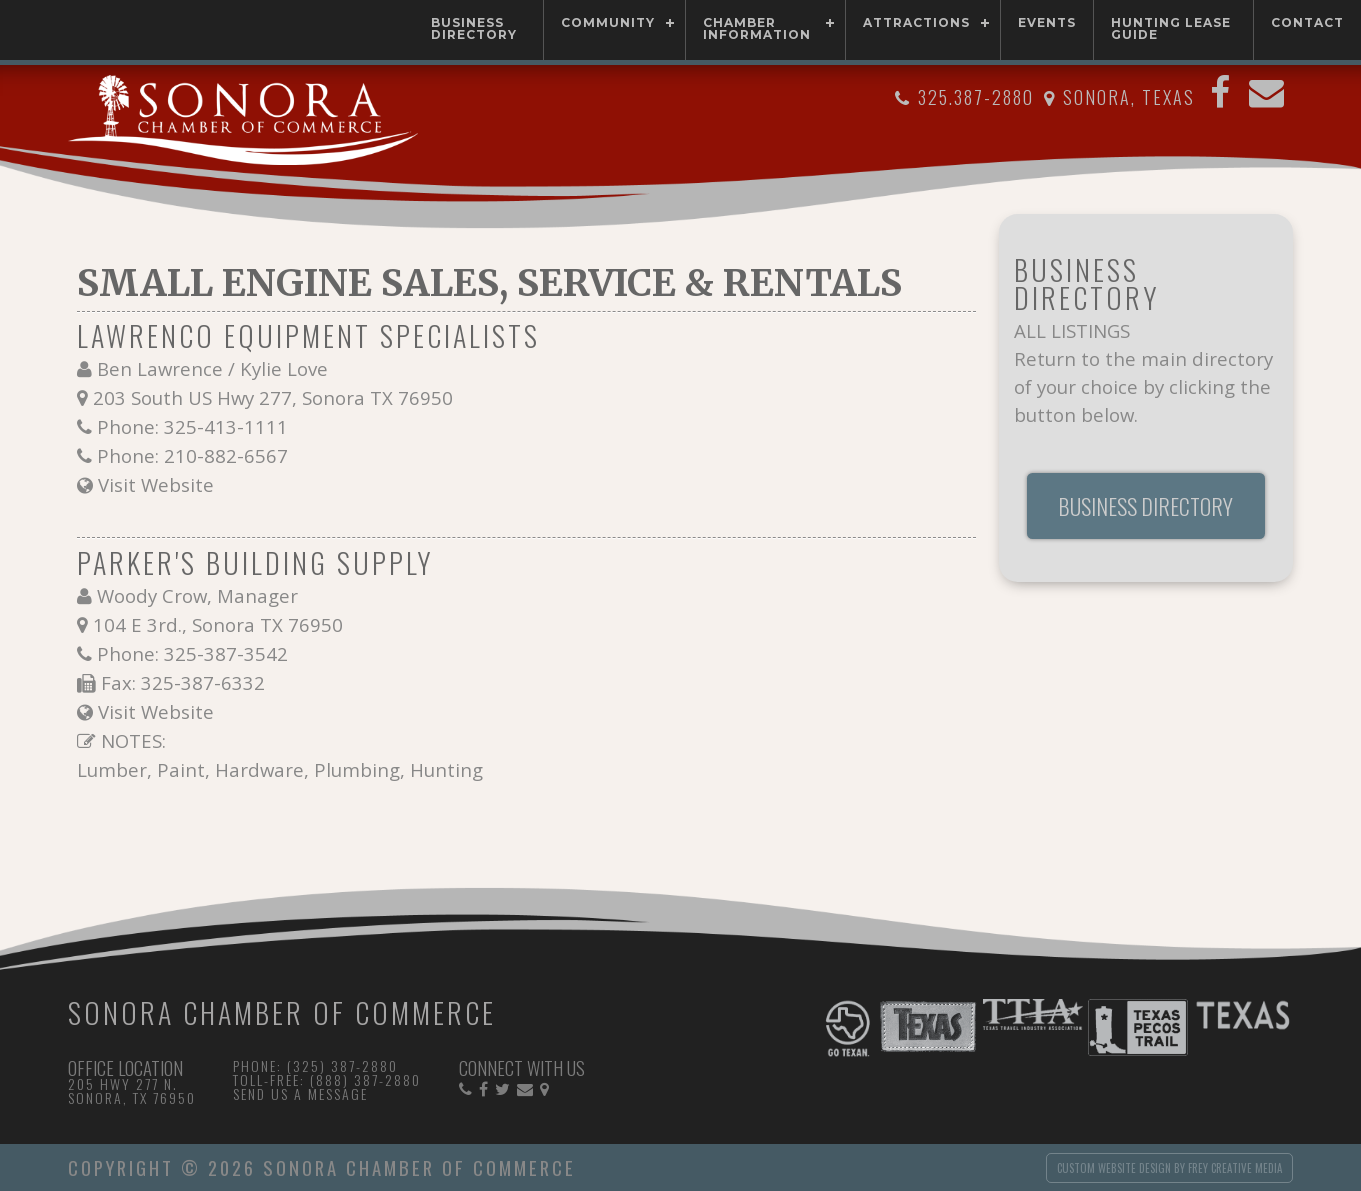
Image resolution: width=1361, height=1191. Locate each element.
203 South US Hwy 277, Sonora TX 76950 (273, 397)
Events (1047, 22)
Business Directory (474, 28)
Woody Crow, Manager (197, 595)
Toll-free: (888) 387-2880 (327, 1079)
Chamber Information (757, 28)
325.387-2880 (976, 97)
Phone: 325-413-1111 (192, 426)
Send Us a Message (300, 1093)
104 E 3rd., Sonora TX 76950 (218, 624)
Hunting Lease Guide (1171, 28)
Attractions (916, 22)
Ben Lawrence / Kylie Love (212, 368)
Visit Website (156, 484)
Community (608, 22)
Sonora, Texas (1129, 97)
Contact (1307, 22)
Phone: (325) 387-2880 (315, 1065)
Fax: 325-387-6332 (183, 682)
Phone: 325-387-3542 (192, 653)
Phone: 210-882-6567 (192, 455)
